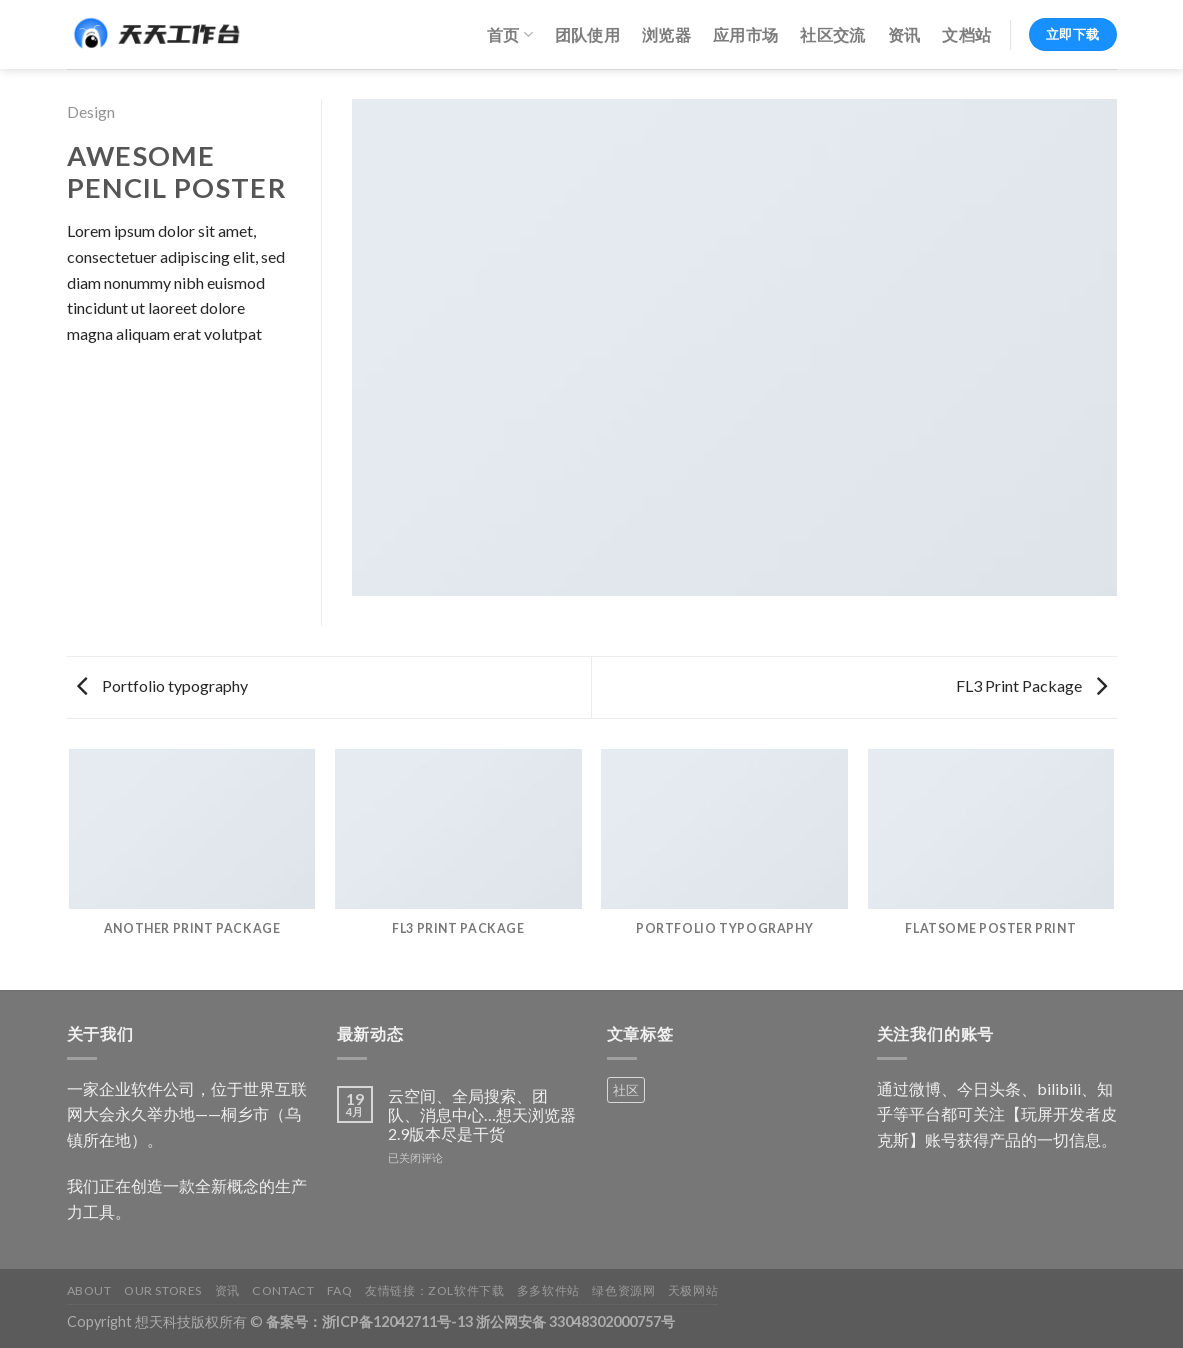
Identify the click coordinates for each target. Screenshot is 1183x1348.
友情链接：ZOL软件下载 (434, 1290)
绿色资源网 (623, 1290)
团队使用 (587, 34)
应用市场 (745, 34)
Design (91, 111)
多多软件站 (548, 1290)
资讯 (904, 34)
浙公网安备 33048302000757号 (575, 1321)
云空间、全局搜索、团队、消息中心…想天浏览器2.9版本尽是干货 (482, 1114)
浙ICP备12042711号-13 (397, 1321)
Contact (283, 1290)
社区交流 (832, 34)
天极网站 (693, 1290)
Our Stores (163, 1290)
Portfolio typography (162, 685)
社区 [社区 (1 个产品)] (626, 1090)
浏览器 (666, 34)
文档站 (966, 34)
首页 (510, 35)
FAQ (340, 1290)
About (89, 1290)
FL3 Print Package (1031, 685)
